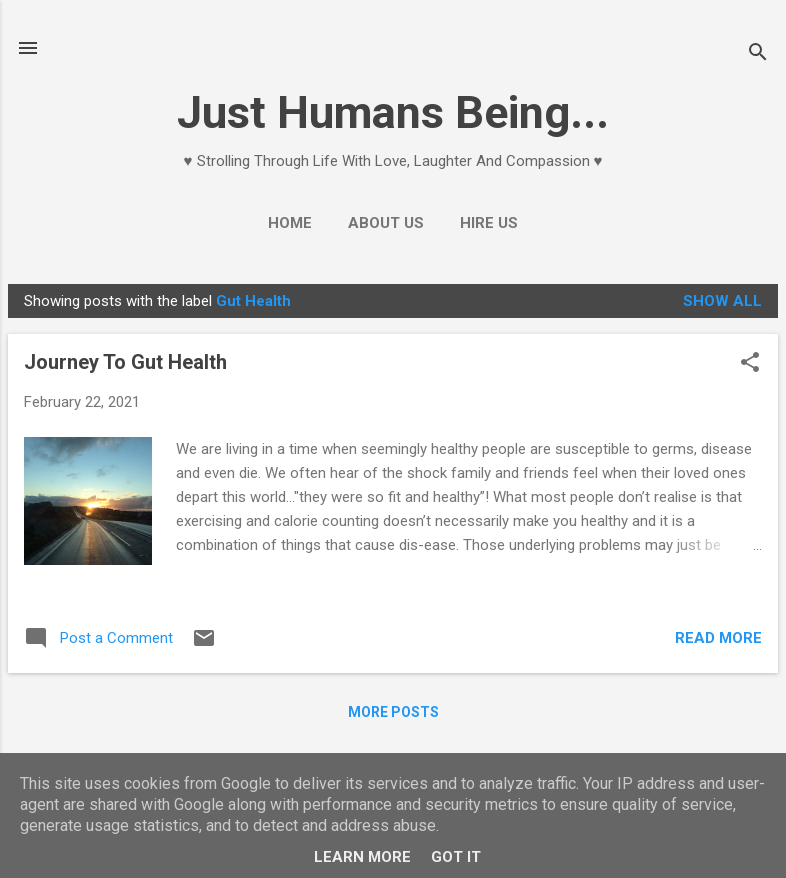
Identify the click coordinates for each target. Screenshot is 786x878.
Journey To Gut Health (125, 362)
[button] (750, 364)
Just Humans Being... (393, 112)
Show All (722, 301)
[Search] (758, 54)
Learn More (362, 857)
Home (290, 223)
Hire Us (489, 223)
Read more (718, 638)
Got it (456, 857)
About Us (386, 223)
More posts (393, 712)
